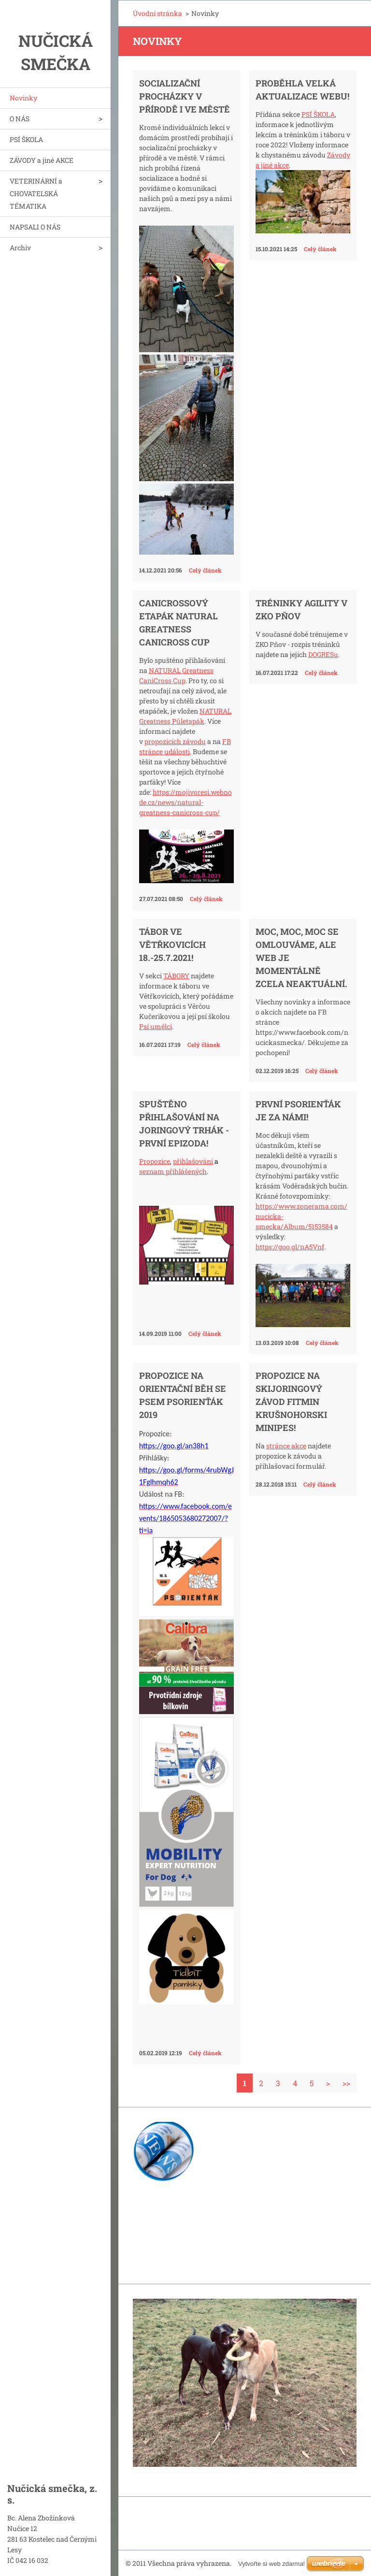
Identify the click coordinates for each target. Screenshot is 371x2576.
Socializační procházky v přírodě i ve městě (184, 96)
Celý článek (205, 570)
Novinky (23, 97)
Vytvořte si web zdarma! (271, 2563)
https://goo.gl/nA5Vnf (290, 1246)
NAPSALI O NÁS (35, 226)
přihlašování (193, 1161)
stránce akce (286, 1445)
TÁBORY (176, 975)
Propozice (154, 1161)
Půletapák (188, 721)
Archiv (20, 247)
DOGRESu (323, 654)
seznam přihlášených (173, 1171)
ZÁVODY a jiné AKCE (41, 160)
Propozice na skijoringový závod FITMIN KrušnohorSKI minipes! (291, 1401)
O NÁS (19, 118)
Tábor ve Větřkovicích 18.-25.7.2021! (172, 944)
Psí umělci (155, 1026)
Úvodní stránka (157, 13)
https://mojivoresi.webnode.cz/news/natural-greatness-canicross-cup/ (185, 802)
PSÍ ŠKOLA (26, 139)
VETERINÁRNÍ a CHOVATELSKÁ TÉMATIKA (36, 193)
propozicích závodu (175, 741)
